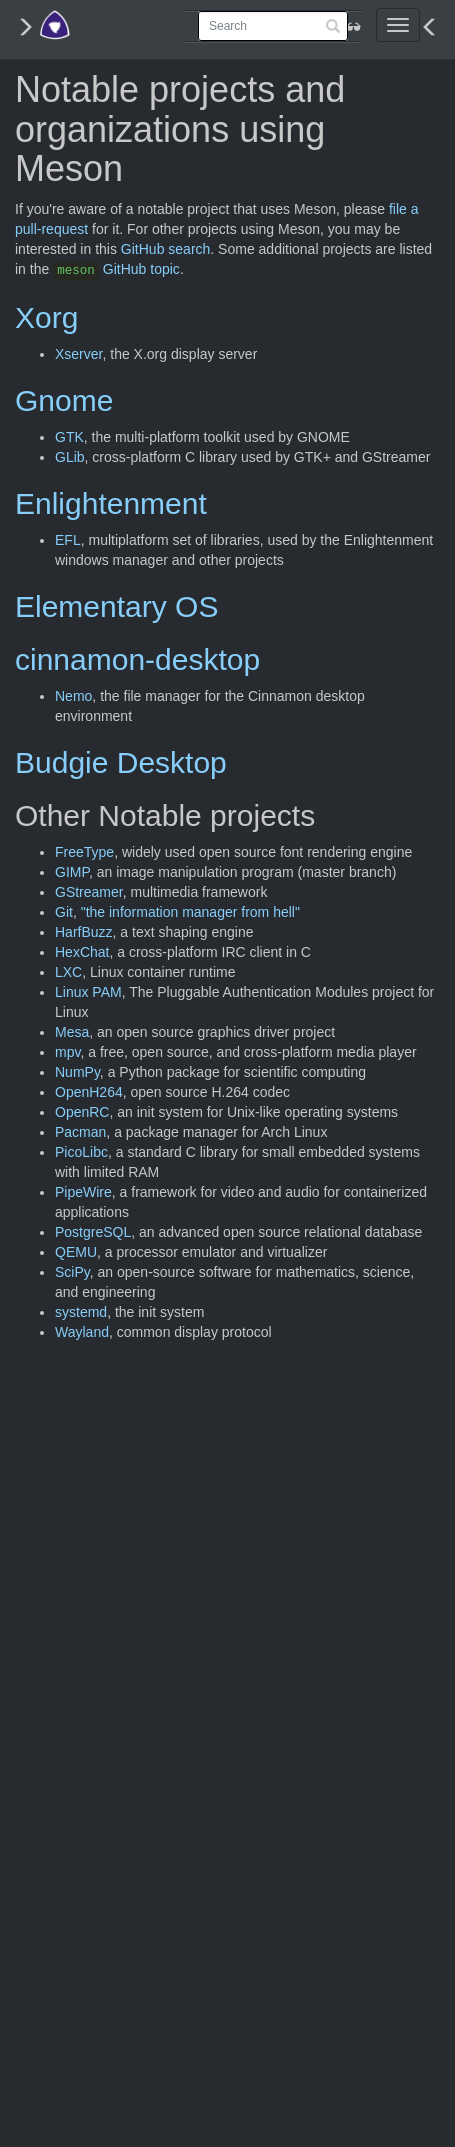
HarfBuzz (84, 932)
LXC (68, 972)
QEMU (76, 1252)
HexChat (82, 952)
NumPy (77, 1072)
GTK (69, 437)
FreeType (84, 852)
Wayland (82, 1332)
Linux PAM (88, 992)
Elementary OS (116, 606)
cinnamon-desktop (137, 659)
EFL (68, 540)
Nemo (73, 696)
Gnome (64, 400)
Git (64, 912)
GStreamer (89, 892)
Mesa (72, 1032)
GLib (70, 457)
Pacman (80, 1132)
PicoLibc (81, 1152)
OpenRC (82, 1112)
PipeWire (83, 1192)
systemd (81, 1312)
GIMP (72, 872)
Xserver (78, 354)
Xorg (46, 317)
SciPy (72, 1272)
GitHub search (165, 249)
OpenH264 (89, 1092)
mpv (67, 1052)
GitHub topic (116, 269)
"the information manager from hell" (190, 912)
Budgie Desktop (121, 762)
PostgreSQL (93, 1232)
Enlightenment (111, 503)
